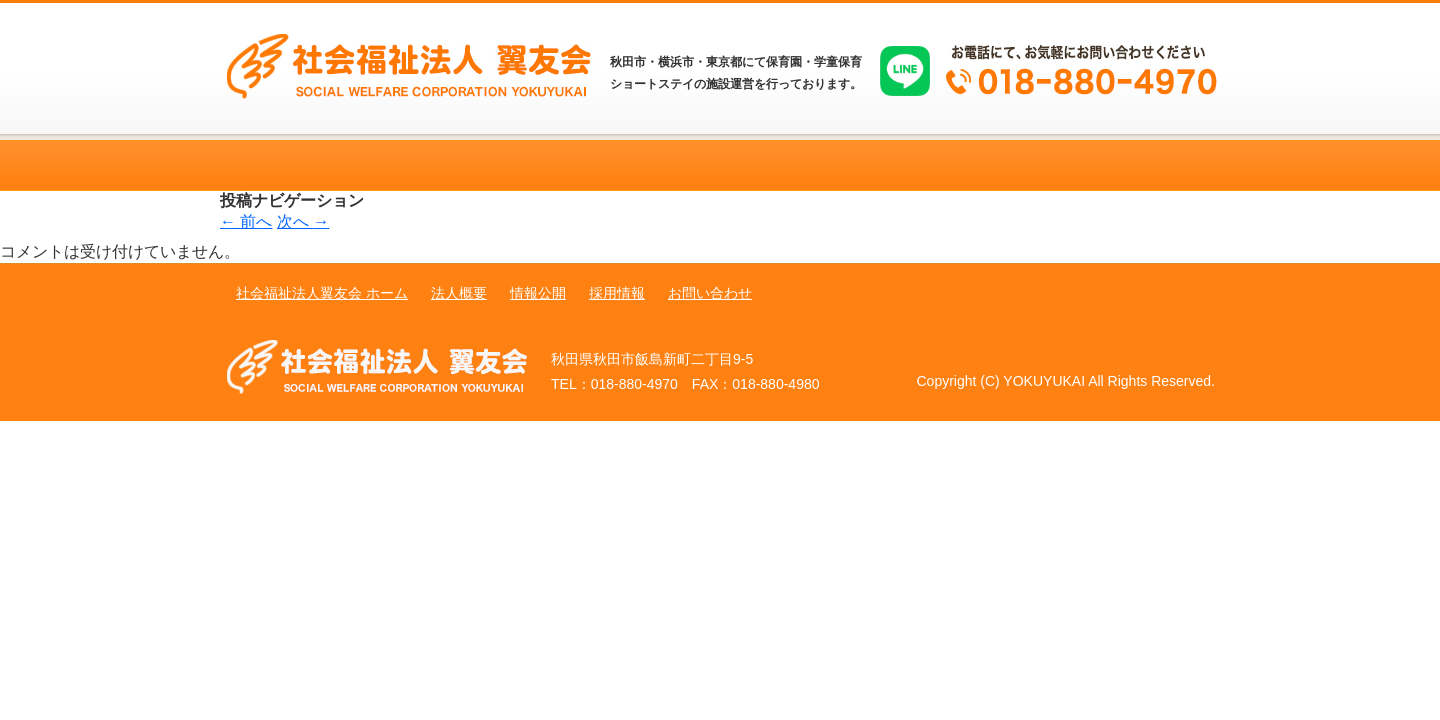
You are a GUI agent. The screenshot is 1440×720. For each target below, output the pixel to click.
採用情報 (617, 293)
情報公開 (538, 293)
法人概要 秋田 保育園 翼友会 (520, 165)
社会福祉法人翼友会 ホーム (322, 293)
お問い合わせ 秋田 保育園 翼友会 (1120, 165)
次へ (303, 221)
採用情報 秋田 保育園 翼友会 (920, 165)
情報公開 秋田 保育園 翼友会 (720, 165)
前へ (246, 221)
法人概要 (459, 293)
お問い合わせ (710, 293)
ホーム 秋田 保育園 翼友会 (320, 165)
